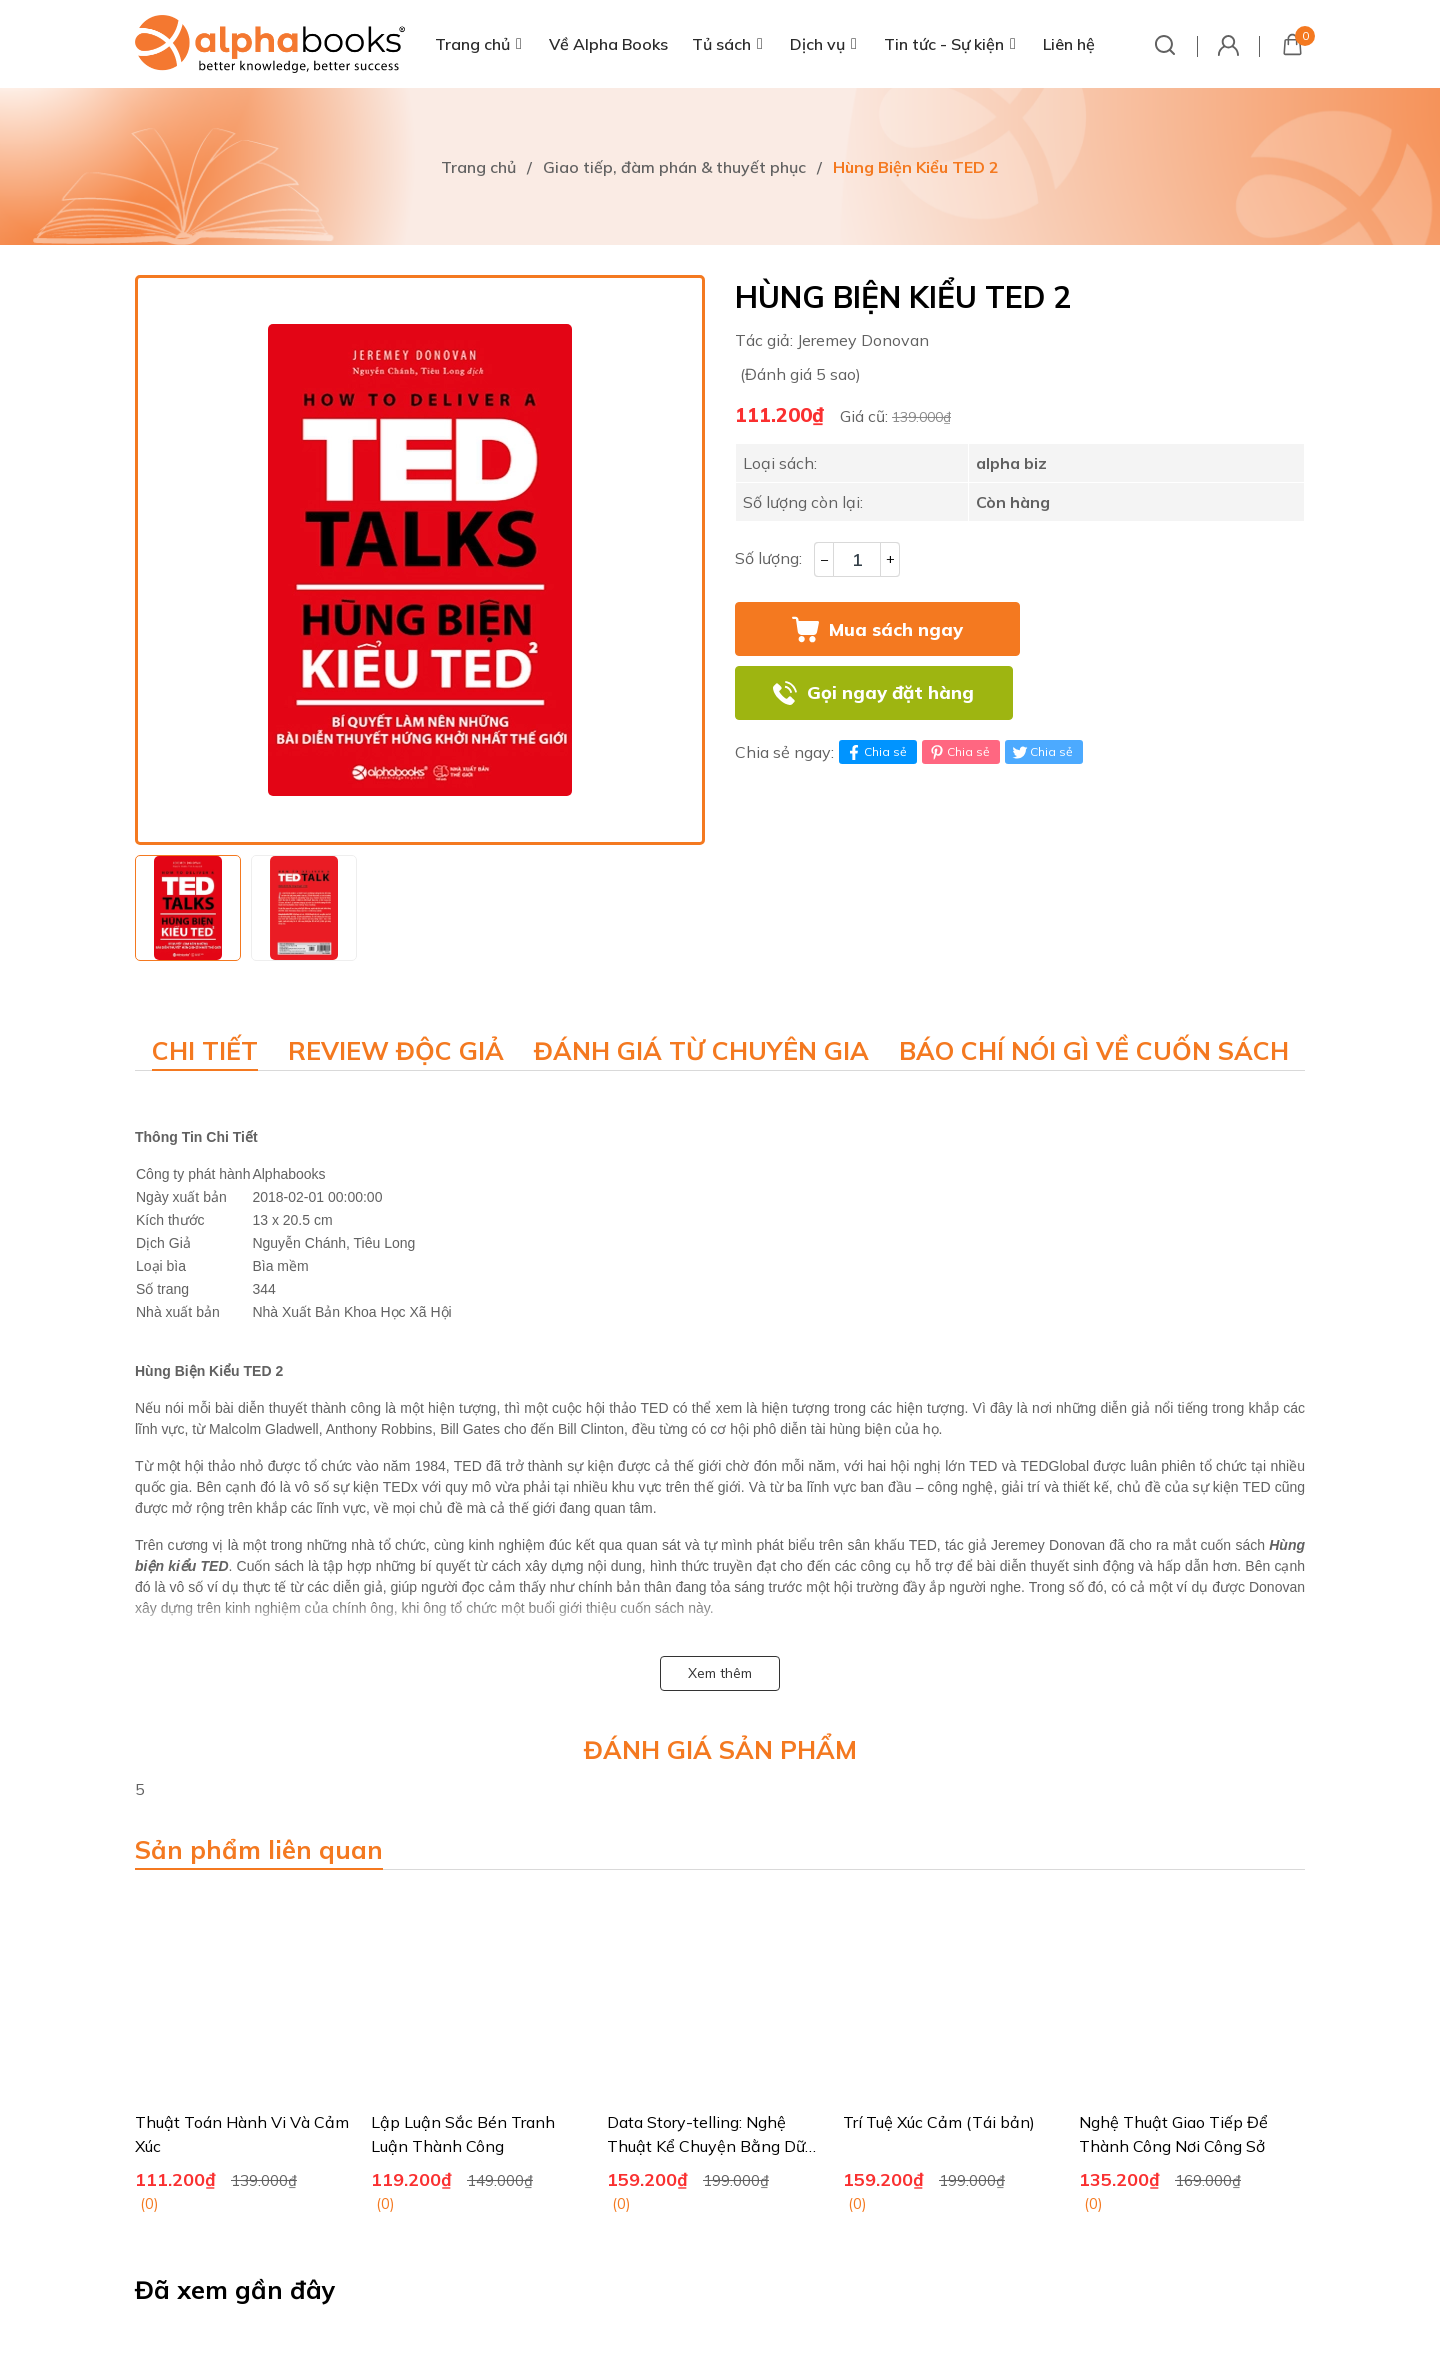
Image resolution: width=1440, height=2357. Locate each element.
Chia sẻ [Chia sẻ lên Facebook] (875, 752)
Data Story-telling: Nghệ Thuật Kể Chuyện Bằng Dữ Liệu (706, 2146)
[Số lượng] (857, 559)
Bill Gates (470, 1429)
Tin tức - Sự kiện (944, 44)
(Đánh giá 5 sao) (800, 374)
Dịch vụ (817, 44)
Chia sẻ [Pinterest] (958, 752)
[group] (420, 560)
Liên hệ (1069, 44)
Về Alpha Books (608, 44)
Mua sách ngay (896, 629)
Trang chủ (472, 44)
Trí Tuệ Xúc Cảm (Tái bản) (939, 2122)
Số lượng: (768, 558)
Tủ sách (721, 44)
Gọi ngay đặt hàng (890, 692)
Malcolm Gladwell (264, 1429)
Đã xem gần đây (235, 2289)
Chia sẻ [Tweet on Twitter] (1041, 752)
